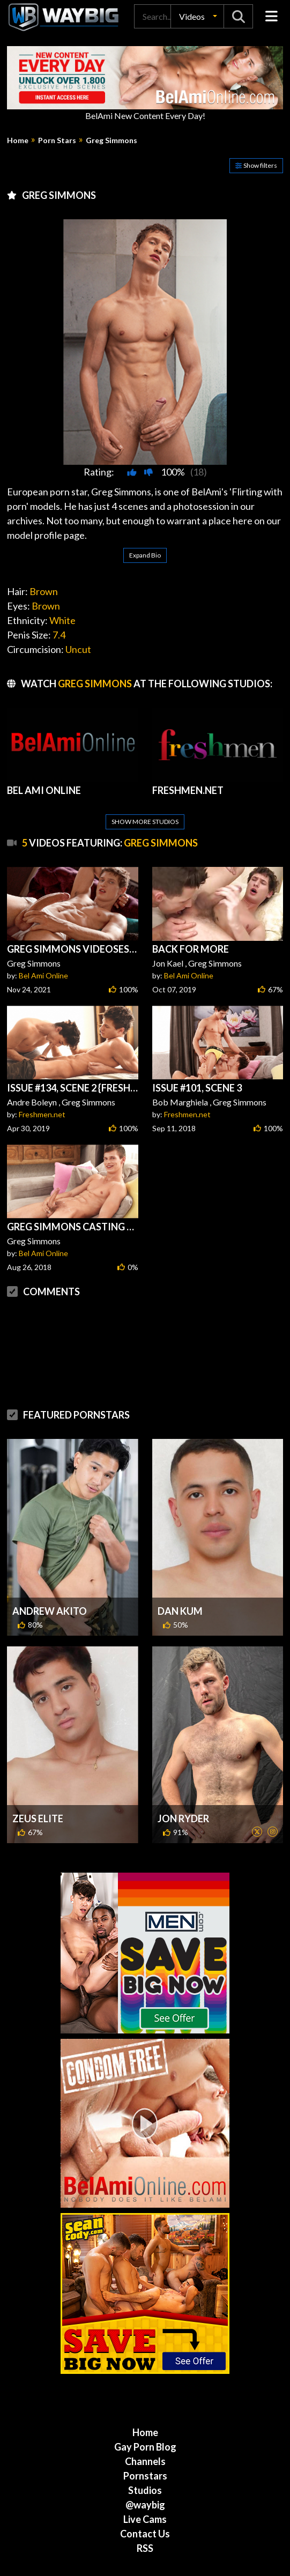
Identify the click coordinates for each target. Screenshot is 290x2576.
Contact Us (145, 2482)
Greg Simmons (111, 140)
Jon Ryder (183, 1767)
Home (17, 140)
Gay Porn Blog (145, 2395)
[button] (197, 16)
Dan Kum (180, 1559)
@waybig (145, 2453)
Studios (145, 2439)
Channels (145, 2410)
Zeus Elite (37, 1767)
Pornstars (145, 2424)
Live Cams (145, 2468)
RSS (145, 2497)
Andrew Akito (49, 1559)
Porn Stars (57, 140)
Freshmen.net (42, 1062)
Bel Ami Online (43, 924)
